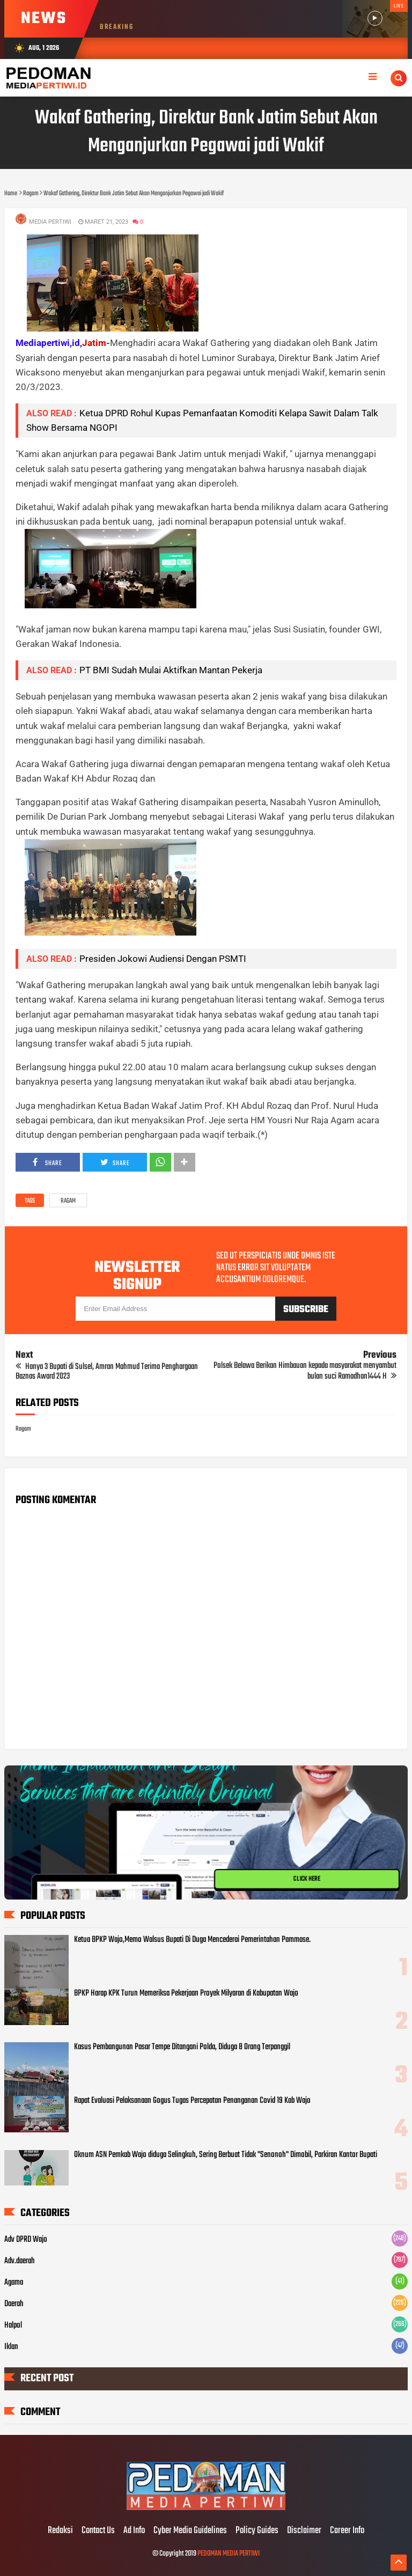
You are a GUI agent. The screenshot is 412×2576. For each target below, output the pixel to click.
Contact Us (98, 2531)
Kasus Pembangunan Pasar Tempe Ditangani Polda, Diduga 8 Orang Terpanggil (182, 2047)
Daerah (14, 2304)
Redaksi (60, 2531)
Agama (13, 2283)
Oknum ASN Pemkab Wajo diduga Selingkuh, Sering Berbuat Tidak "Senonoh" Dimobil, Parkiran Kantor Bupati (225, 2155)
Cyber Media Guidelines (190, 2531)
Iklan (11, 2347)
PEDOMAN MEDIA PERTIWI (228, 2554)
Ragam (68, 1201)
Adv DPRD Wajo (25, 2240)
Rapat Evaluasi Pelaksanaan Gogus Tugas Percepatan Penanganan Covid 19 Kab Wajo (192, 2101)
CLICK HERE (306, 1879)
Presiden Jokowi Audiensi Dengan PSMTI (162, 958)
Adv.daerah (19, 2261)
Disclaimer (304, 2531)
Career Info (347, 2531)
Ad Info (134, 2531)
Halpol (13, 2325)
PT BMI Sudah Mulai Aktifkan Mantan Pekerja (170, 670)
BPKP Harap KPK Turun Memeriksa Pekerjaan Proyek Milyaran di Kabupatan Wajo (186, 1993)
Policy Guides (257, 2531)
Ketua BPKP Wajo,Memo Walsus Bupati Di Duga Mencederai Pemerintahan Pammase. (192, 1940)
